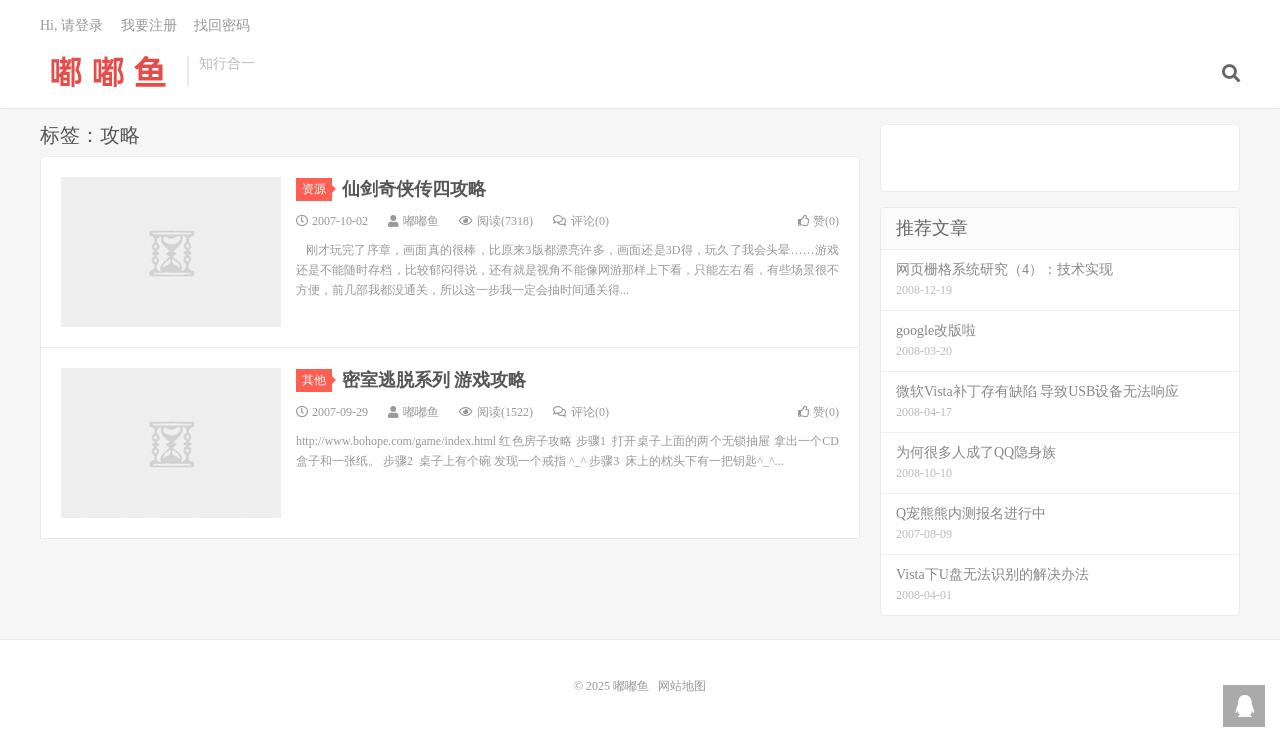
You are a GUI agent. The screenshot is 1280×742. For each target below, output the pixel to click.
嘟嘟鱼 (108, 71)
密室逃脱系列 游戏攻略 (434, 380)
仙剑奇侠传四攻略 (414, 189)
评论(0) (581, 221)
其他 (317, 380)
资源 (317, 189)
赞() (818, 221)
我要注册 (149, 25)
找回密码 (222, 25)
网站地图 (682, 686)
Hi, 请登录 (71, 25)
